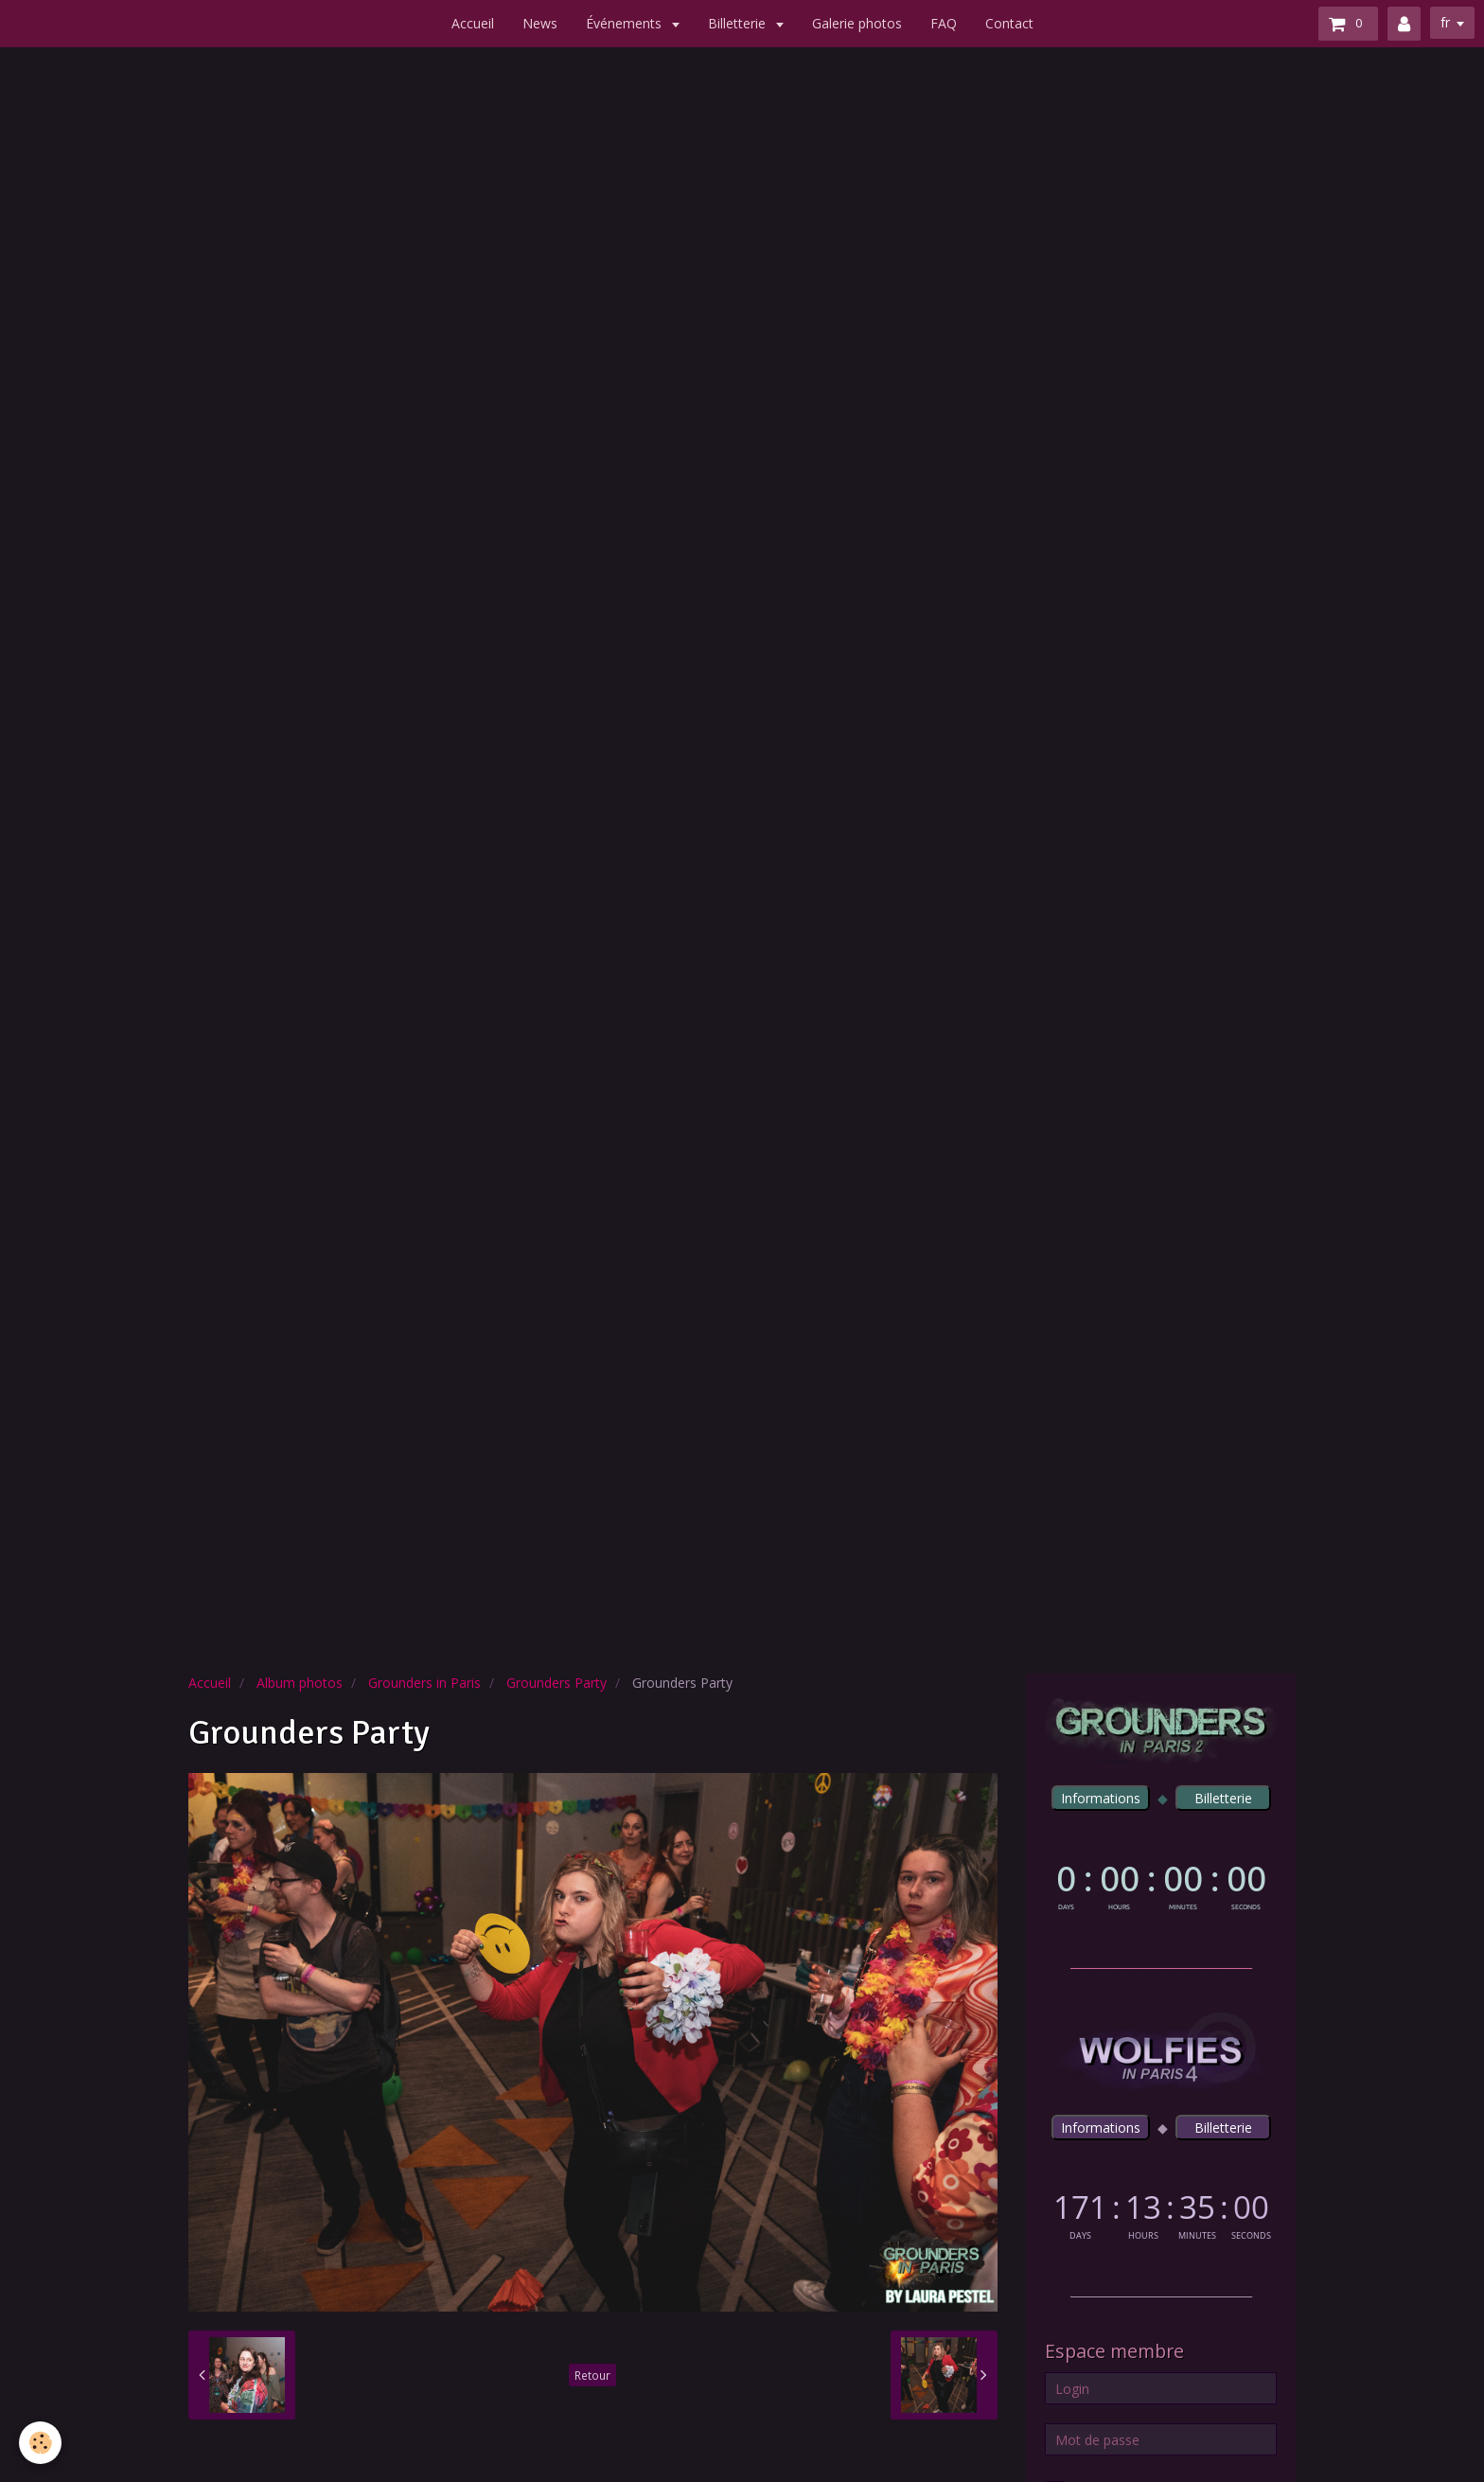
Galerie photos (857, 23)
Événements (625, 23)
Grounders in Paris (424, 1683)
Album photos (299, 1683)
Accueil (472, 23)
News (539, 23)
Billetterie (738, 23)
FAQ (943, 23)
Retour (592, 2375)
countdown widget (1161, 1883)
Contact (1009, 23)
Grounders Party (556, 1683)
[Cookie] (40, 2442)
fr (1445, 22)
